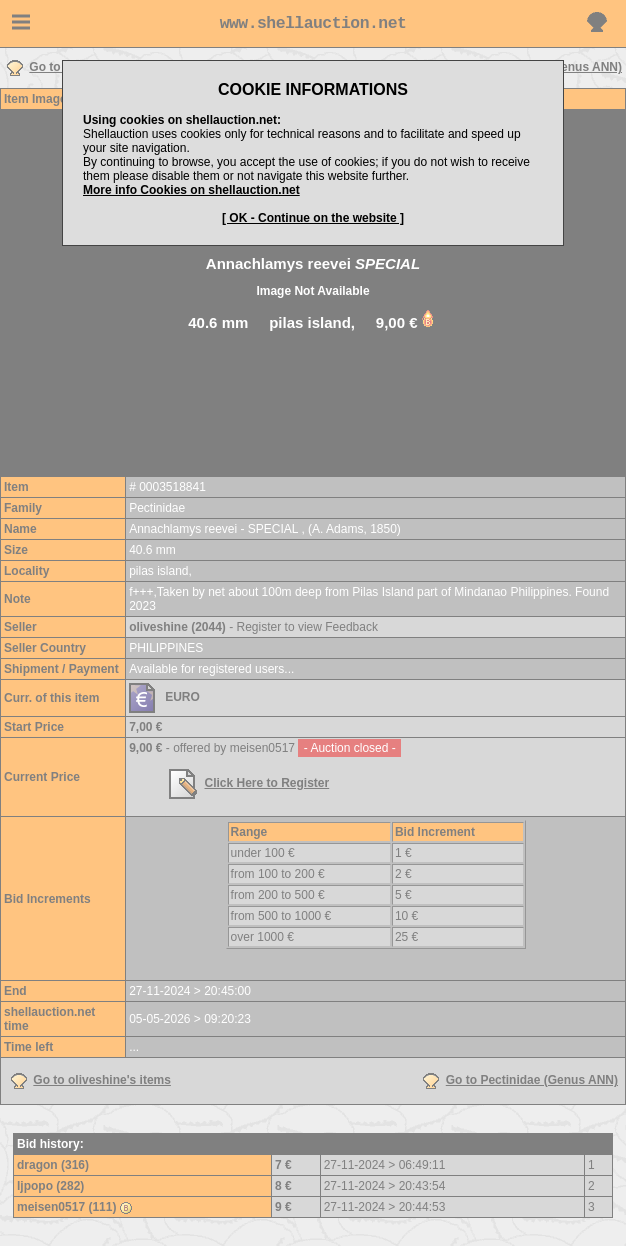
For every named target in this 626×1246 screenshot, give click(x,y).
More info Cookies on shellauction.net (191, 190)
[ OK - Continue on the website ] (313, 218)
